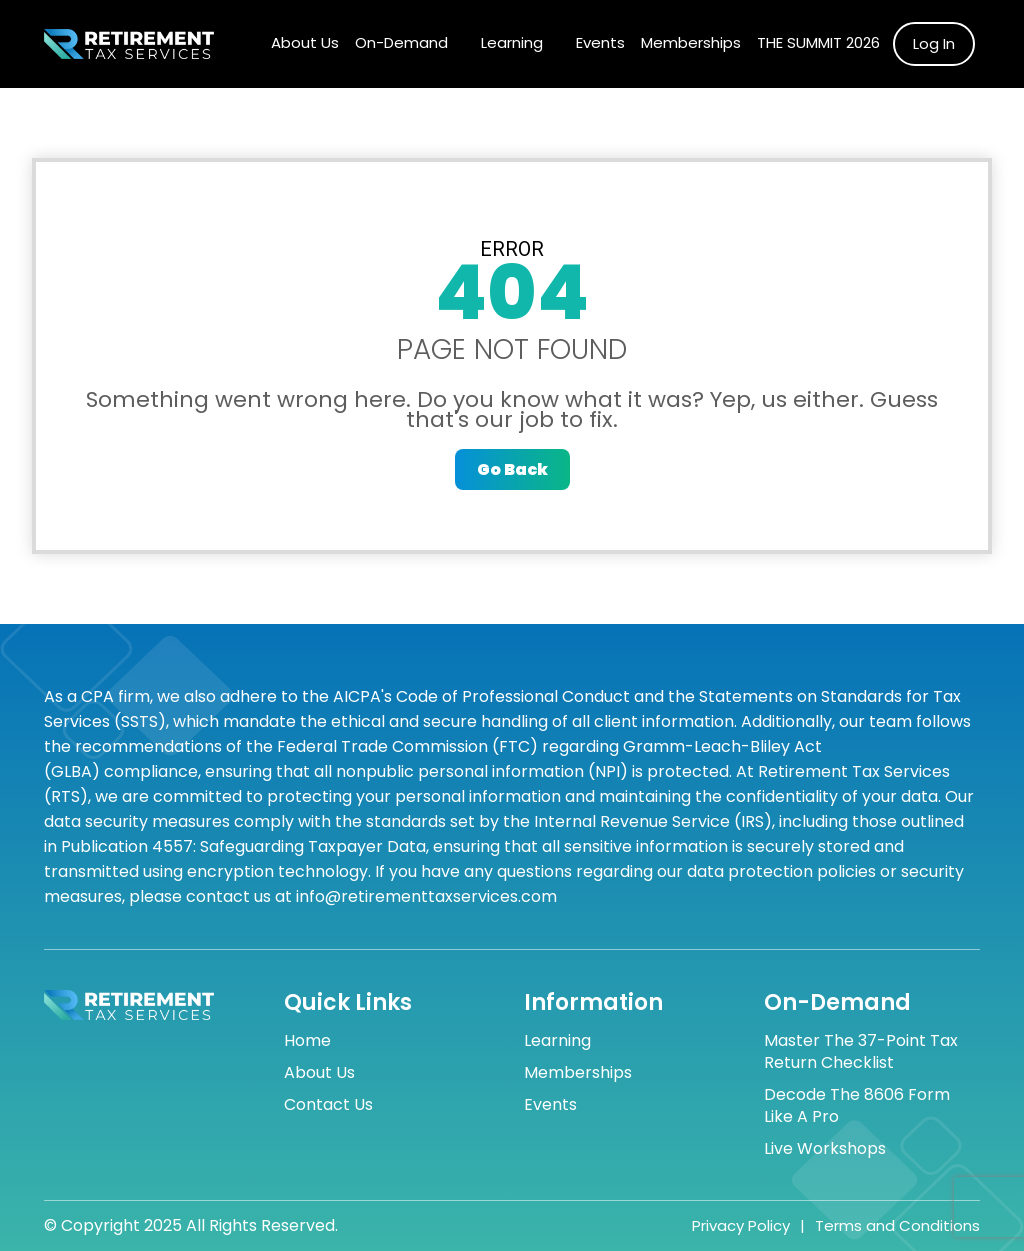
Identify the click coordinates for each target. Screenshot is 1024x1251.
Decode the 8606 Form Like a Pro (857, 1106)
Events (600, 42)
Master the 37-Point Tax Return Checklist (861, 1052)
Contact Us (328, 1105)
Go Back (512, 469)
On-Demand (401, 42)
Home (307, 1041)
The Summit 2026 (818, 42)
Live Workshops (825, 1149)
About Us (305, 42)
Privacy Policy (741, 1226)
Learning (512, 42)
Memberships (691, 42)
